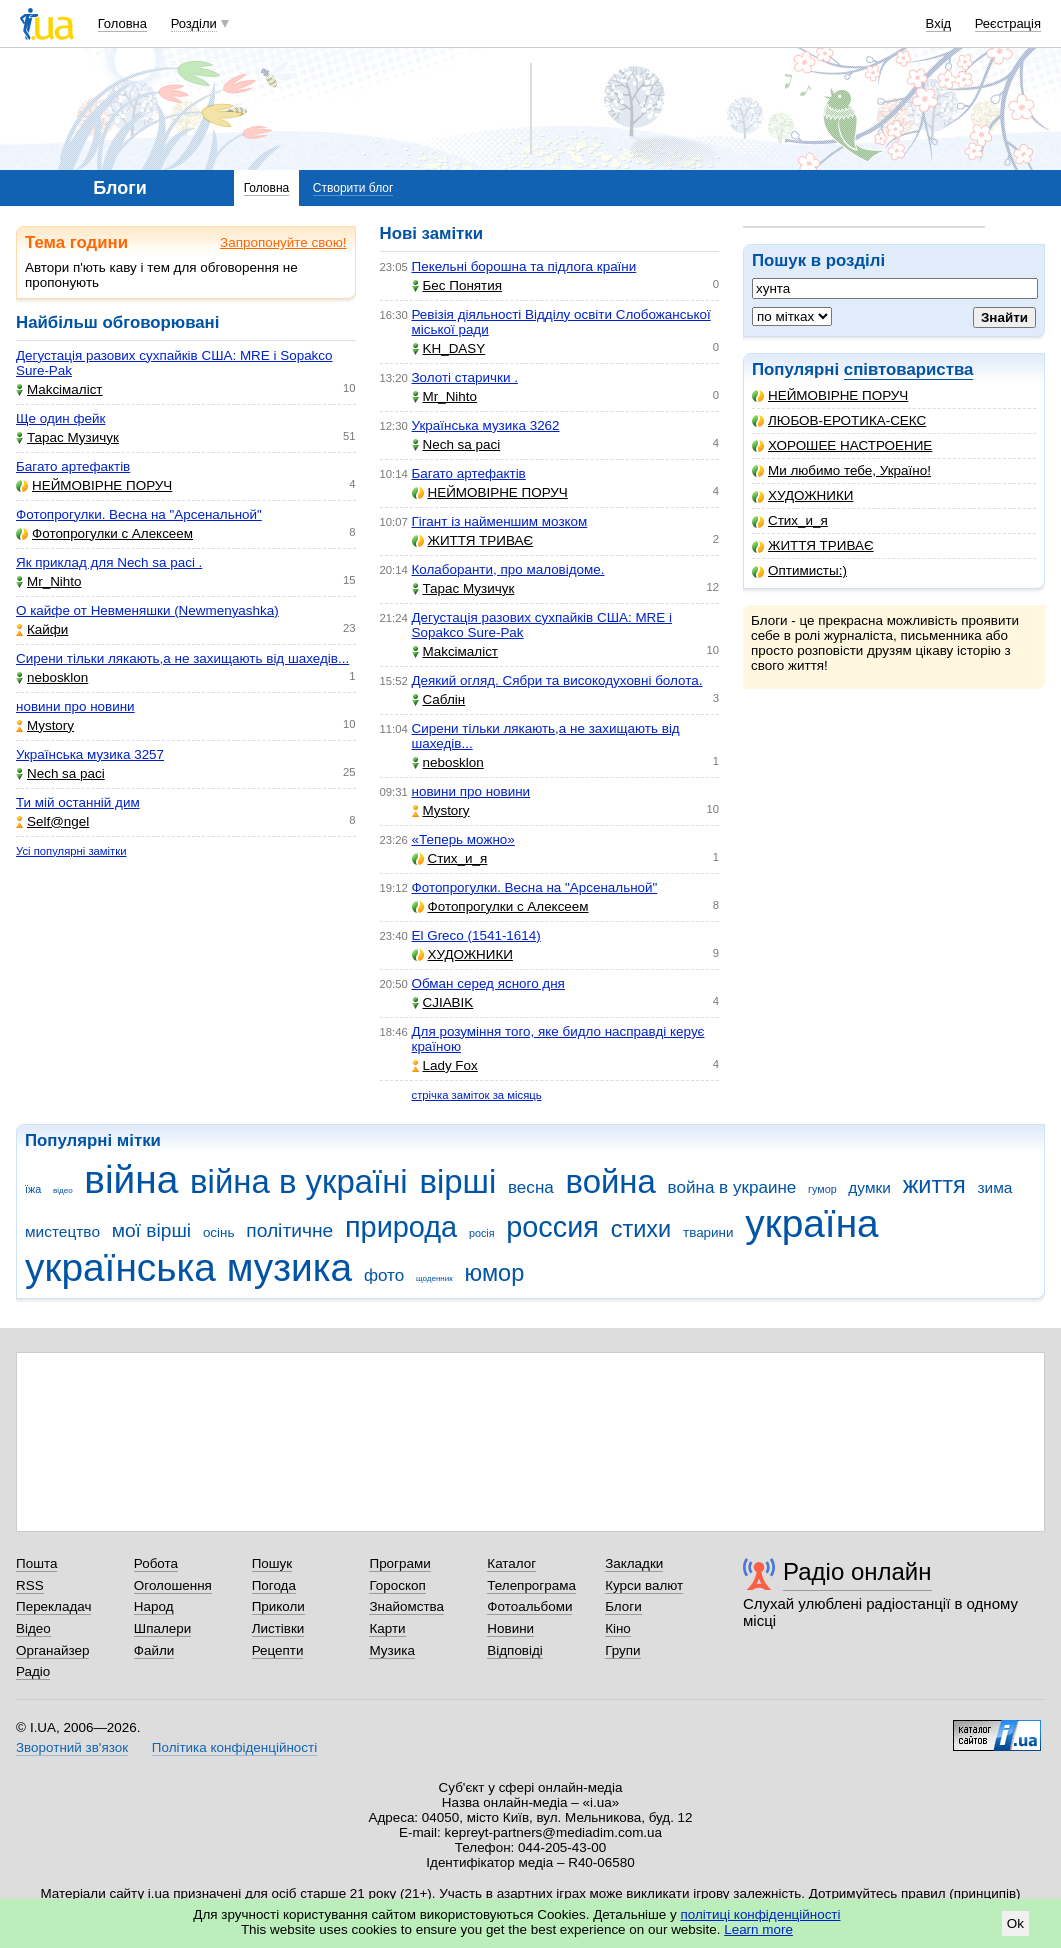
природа (401, 1227)
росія (482, 1233)
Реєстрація (1008, 23)
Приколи (278, 1606)
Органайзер (52, 1650)
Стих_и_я (790, 520)
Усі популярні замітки (71, 851)
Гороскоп (397, 1585)
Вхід (939, 23)
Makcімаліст (59, 389)
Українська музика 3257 (90, 754)
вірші (457, 1181)
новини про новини (75, 706)
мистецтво (62, 1231)
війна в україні (299, 1181)
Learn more (758, 1929)
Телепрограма (531, 1585)
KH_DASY (449, 348)
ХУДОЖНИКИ (802, 495)
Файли (154, 1650)
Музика (391, 1650)
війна (131, 1179)
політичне (289, 1230)
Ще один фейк (60, 418)
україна (811, 1223)
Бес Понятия (457, 285)
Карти (387, 1628)
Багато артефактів (73, 466)
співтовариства (909, 369)
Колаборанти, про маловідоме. (508, 569)
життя (934, 1185)
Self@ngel (52, 821)
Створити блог (353, 188)
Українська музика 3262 (486, 425)
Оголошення (173, 1585)
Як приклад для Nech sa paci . (109, 562)
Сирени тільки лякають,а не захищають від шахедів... (182, 658)
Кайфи (42, 629)
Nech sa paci (60, 773)
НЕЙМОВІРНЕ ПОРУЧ (830, 395)
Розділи (194, 23)
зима (995, 1187)
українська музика (188, 1267)
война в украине (732, 1187)
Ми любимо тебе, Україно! (841, 470)
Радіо (33, 1671)
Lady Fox (445, 1065)
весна (531, 1187)
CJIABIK (443, 1002)
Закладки (634, 1563)
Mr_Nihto (49, 581)
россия (552, 1227)
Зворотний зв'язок (72, 1747)
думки (869, 1187)
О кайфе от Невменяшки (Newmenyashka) (147, 610)
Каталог (511, 1563)
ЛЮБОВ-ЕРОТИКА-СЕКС (839, 420)
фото (384, 1275)
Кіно (618, 1628)
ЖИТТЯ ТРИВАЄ (813, 545)
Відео (33, 1628)
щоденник (434, 1278)
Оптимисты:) (799, 570)
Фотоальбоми (529, 1606)
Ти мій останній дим (78, 802)
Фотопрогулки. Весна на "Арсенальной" (139, 514)
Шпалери (162, 1628)
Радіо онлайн (857, 1571)
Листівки (278, 1628)
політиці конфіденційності (761, 1914)
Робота (156, 1563)
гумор (822, 1189)
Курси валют (644, 1585)
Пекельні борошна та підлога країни (524, 266)
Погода (274, 1585)
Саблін (439, 699)
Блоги (623, 1606)
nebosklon (52, 677)
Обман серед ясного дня (488, 983)
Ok (1015, 1923)
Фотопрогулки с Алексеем (104, 533)
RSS (30, 1585)
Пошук (272, 1563)
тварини (708, 1232)
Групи (622, 1650)
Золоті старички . (465, 377)
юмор (495, 1273)
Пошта (36, 1563)
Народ (154, 1606)
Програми (399, 1563)
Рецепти (278, 1650)
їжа (33, 1189)
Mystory (45, 725)
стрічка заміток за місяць (477, 1095)
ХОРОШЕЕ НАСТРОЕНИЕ (842, 445)
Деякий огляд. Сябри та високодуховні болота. (557, 680)
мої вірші (151, 1230)
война (611, 1181)
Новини (510, 1628)
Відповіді (515, 1650)
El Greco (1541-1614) (476, 935)
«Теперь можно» (463, 839)
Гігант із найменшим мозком (500, 521)
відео (63, 1190)
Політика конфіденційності (234, 1747)
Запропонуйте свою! (283, 242)
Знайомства (406, 1606)
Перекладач (53, 1606)
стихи (641, 1229)
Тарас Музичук (67, 437)
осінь (219, 1232)
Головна (122, 23)
